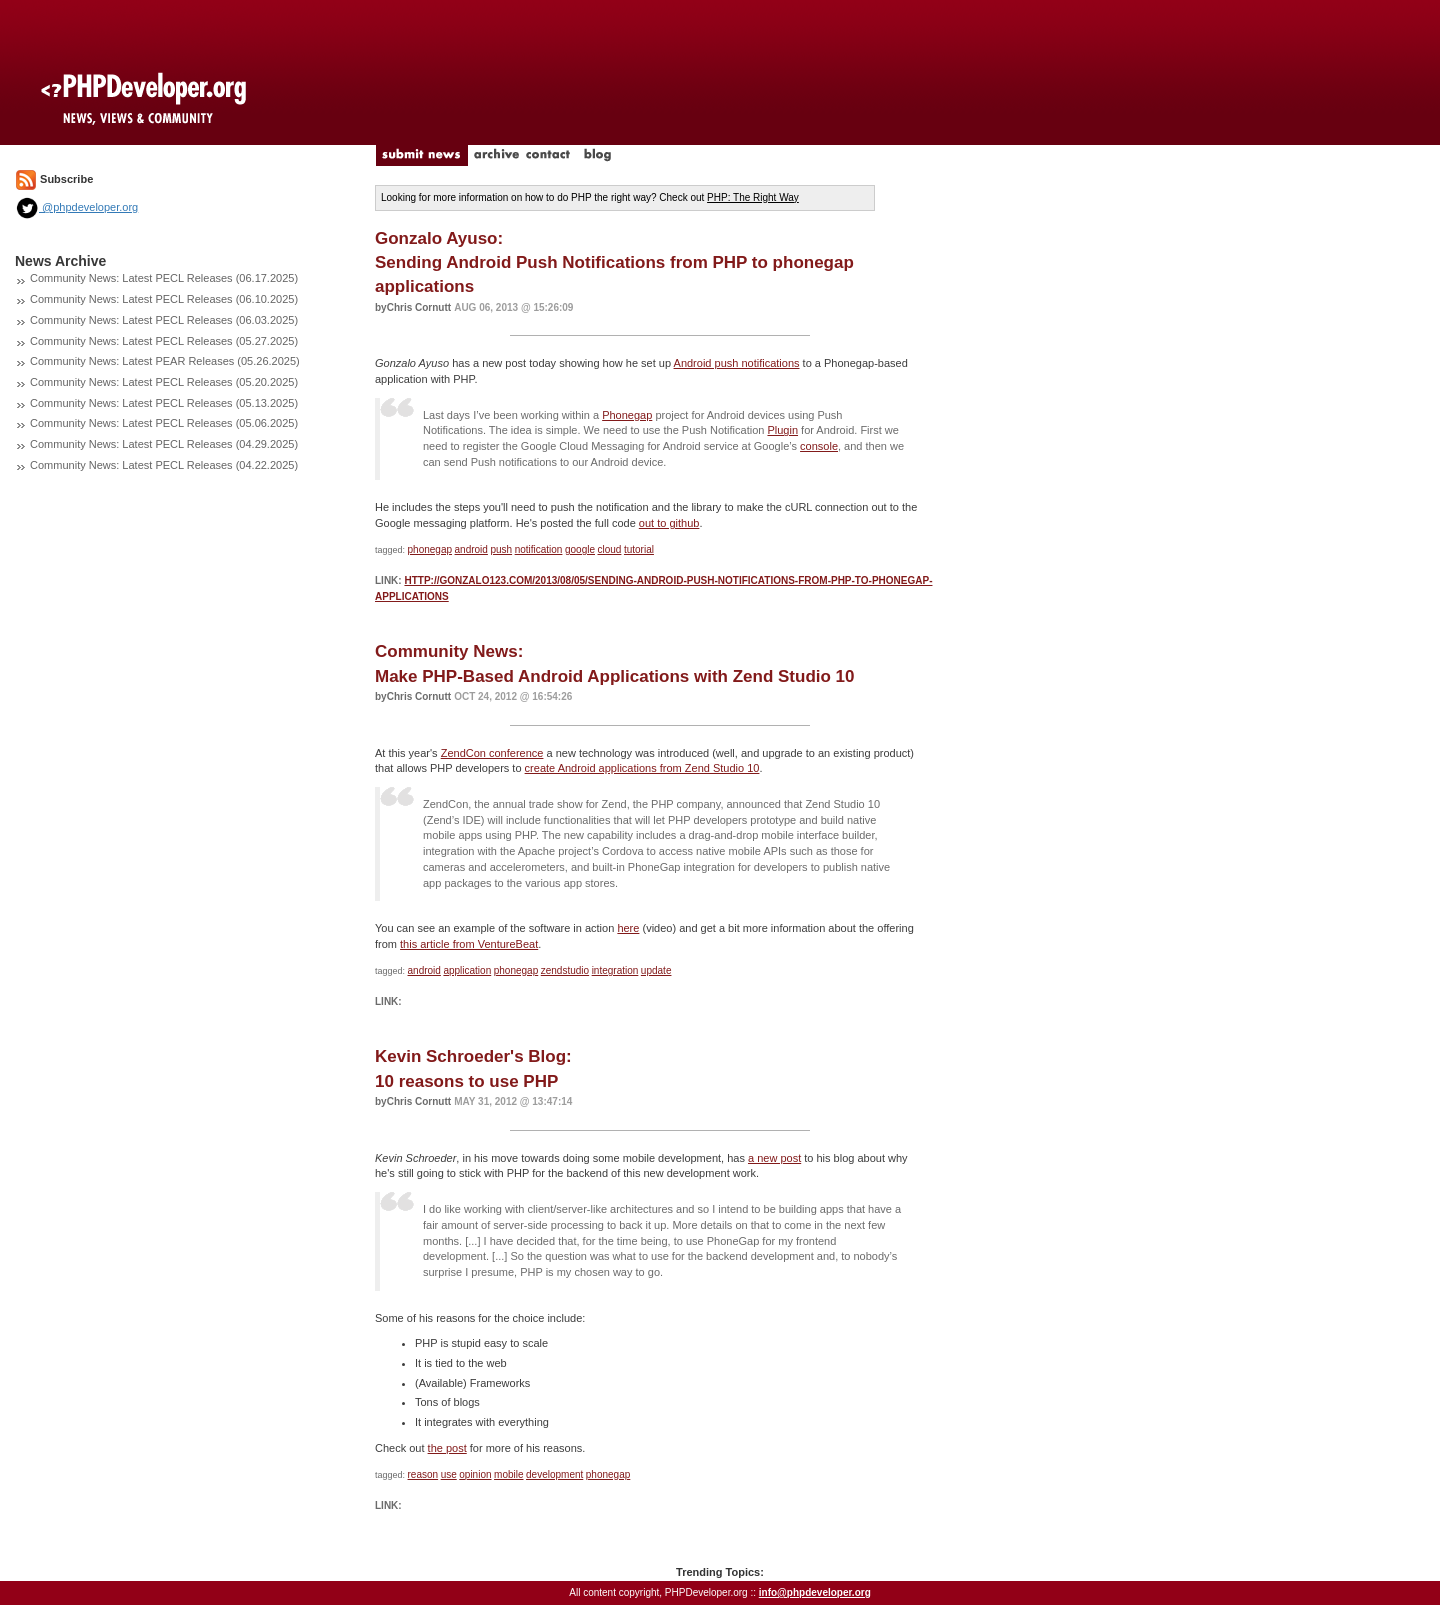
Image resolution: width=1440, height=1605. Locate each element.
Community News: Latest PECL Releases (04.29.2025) (164, 444)
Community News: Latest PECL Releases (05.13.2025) (164, 403)
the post (447, 1448)
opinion (475, 1474)
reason (423, 1474)
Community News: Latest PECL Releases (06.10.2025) (164, 299)
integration (615, 970)
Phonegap (627, 415)
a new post (774, 1158)
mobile (508, 1474)
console (819, 446)
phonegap (430, 549)
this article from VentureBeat (469, 944)
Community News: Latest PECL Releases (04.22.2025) (164, 465)
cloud (610, 549)
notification (539, 549)
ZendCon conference (492, 753)
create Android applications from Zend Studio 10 (642, 768)
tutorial (639, 549)
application (467, 970)
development (554, 1474)
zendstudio (565, 970)
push (501, 549)
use (449, 1474)
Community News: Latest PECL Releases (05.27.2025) (164, 341)
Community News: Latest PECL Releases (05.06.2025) (164, 423)
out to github (669, 523)
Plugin (782, 430)
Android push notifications (737, 363)
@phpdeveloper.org (76, 207)
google (580, 549)
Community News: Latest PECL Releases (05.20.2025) (164, 382)
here (628, 928)
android (471, 549)
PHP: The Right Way (753, 197)
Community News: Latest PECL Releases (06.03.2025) (164, 320)
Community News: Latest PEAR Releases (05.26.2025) (165, 361)
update (656, 970)
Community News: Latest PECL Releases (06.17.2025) (164, 278)
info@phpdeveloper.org (815, 1592)
